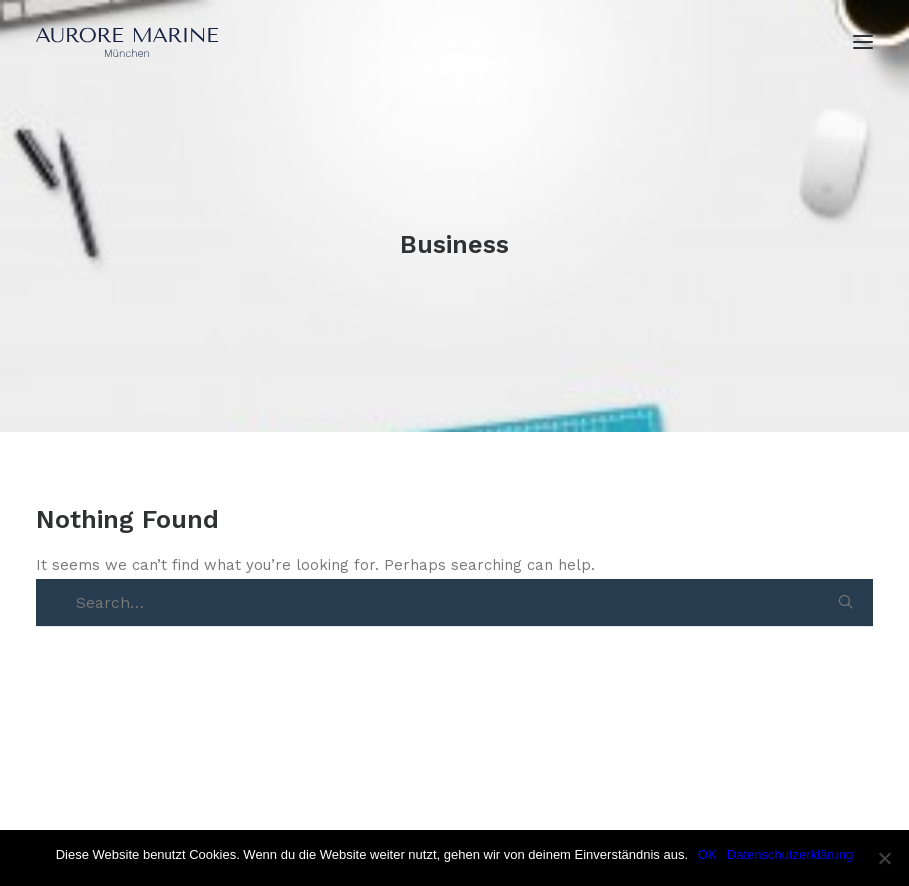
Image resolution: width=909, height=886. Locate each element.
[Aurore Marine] (127, 42)
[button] (845, 601)
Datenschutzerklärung (790, 854)
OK (707, 854)
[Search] (464, 603)
